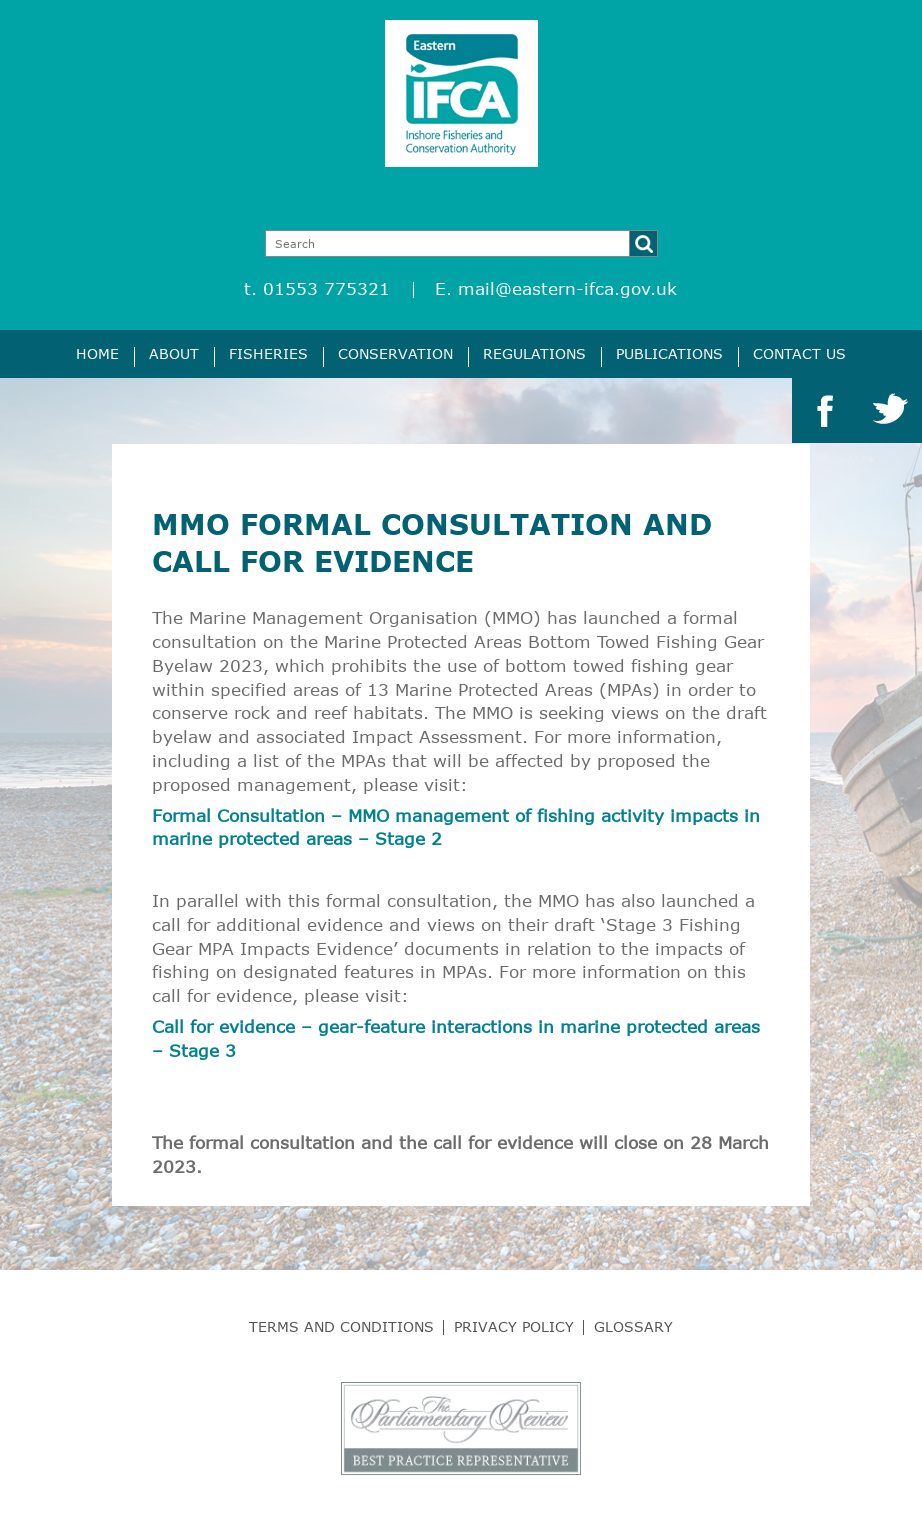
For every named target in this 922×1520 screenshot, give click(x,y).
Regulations (534, 353)
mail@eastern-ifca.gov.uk (567, 288)
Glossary (633, 1326)
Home (97, 353)
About (174, 353)
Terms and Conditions (341, 1326)
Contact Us (799, 353)
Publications (669, 353)
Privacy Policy (514, 1326)
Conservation (395, 353)
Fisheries (268, 353)
